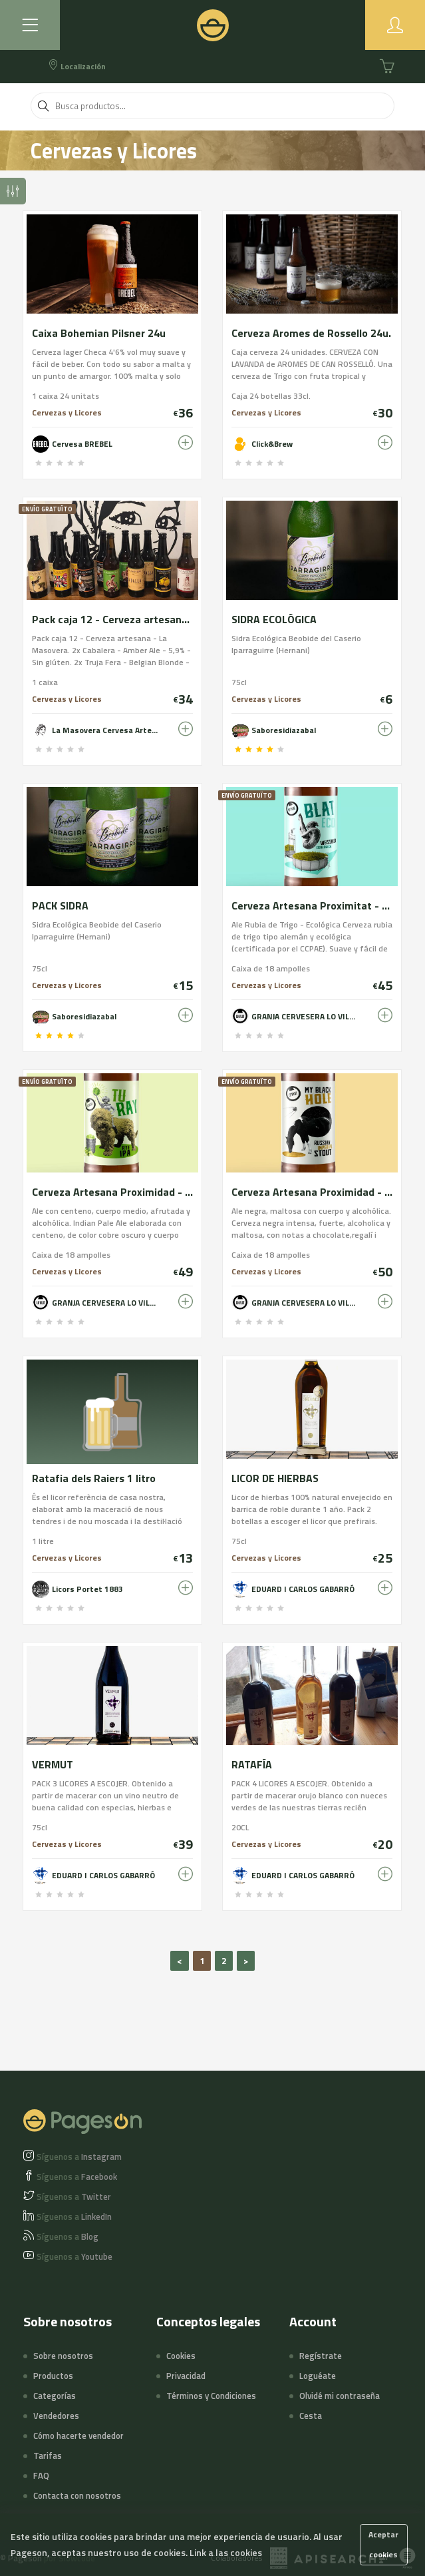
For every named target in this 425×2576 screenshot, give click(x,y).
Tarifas (47, 2455)
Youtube (74, 2256)
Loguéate (317, 2375)
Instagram (79, 2156)
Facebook (77, 2176)
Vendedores (56, 2415)
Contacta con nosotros (77, 2495)
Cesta (310, 2415)
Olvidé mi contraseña (339, 2395)
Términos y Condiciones (211, 2395)
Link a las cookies (226, 2552)
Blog (67, 2236)
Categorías (54, 2395)
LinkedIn (74, 2216)
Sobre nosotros (63, 2355)
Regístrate (320, 2355)
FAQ (41, 2475)
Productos (53, 2375)
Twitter (74, 2196)
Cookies (181, 2355)
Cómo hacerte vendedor (78, 2435)
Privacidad (186, 2375)
